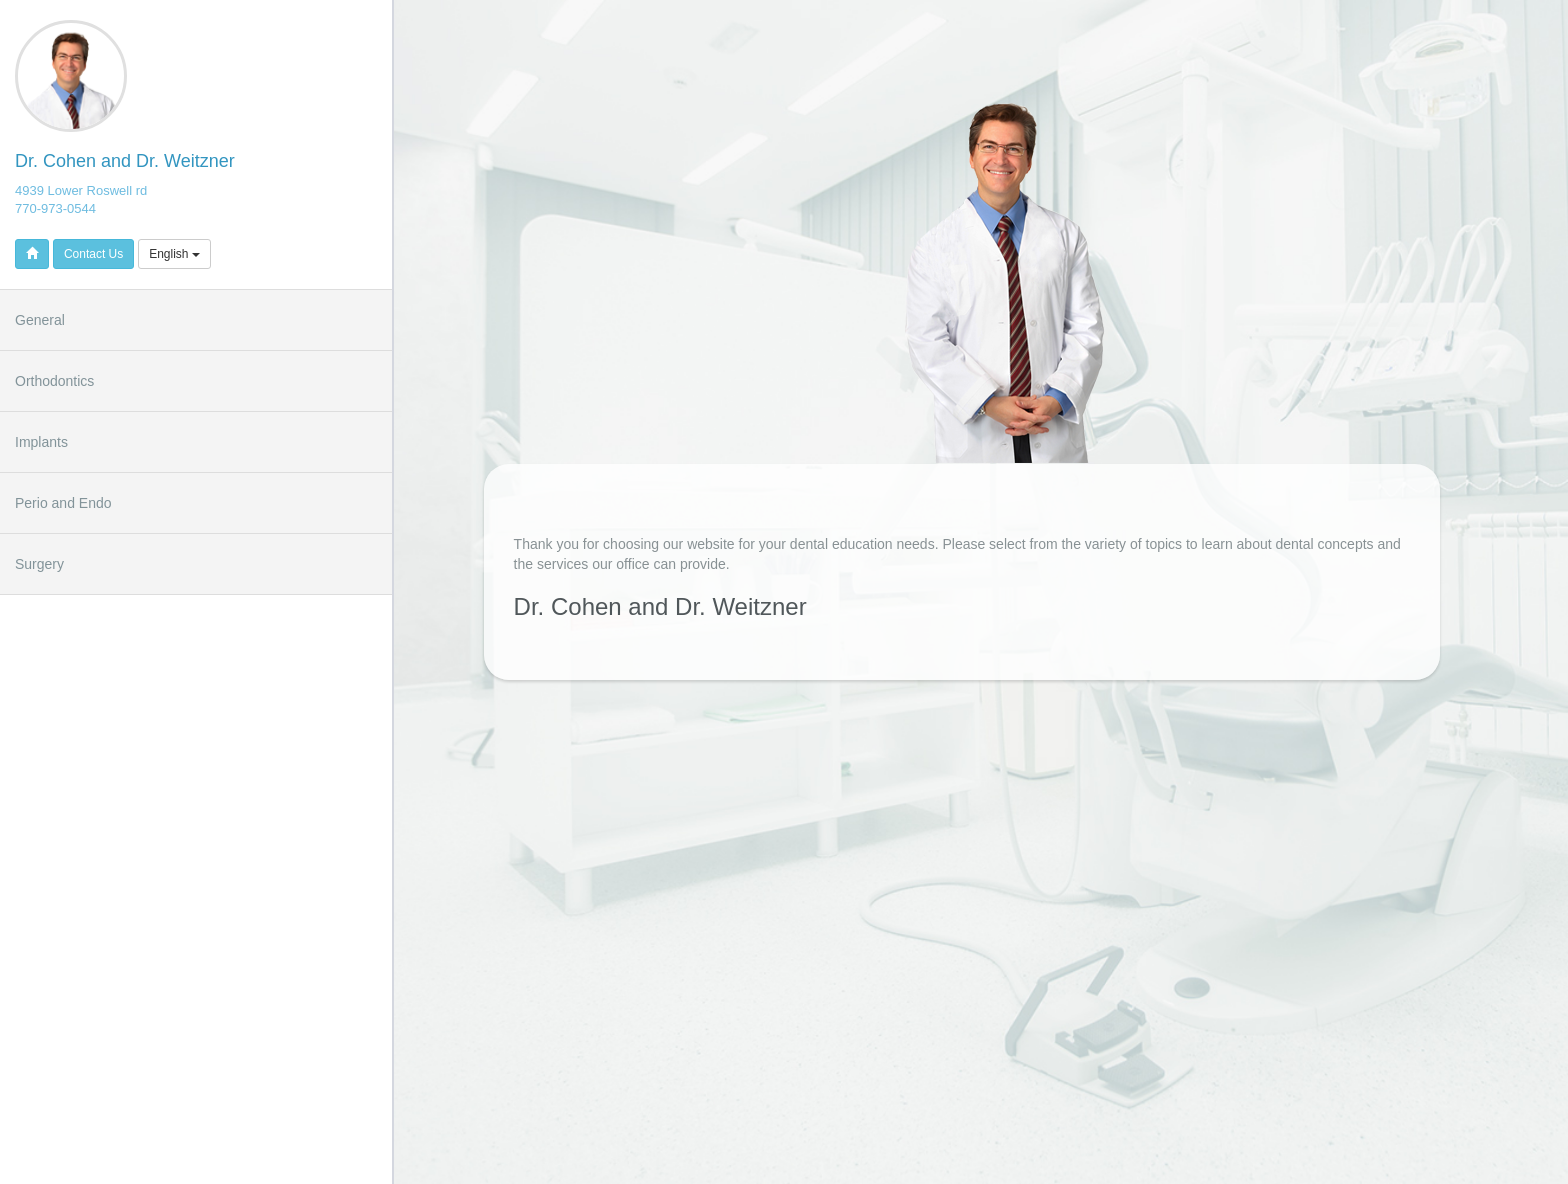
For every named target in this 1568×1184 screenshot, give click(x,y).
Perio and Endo (63, 503)
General (40, 320)
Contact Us (93, 254)
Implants (41, 442)
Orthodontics (54, 381)
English (174, 254)
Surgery (39, 564)
